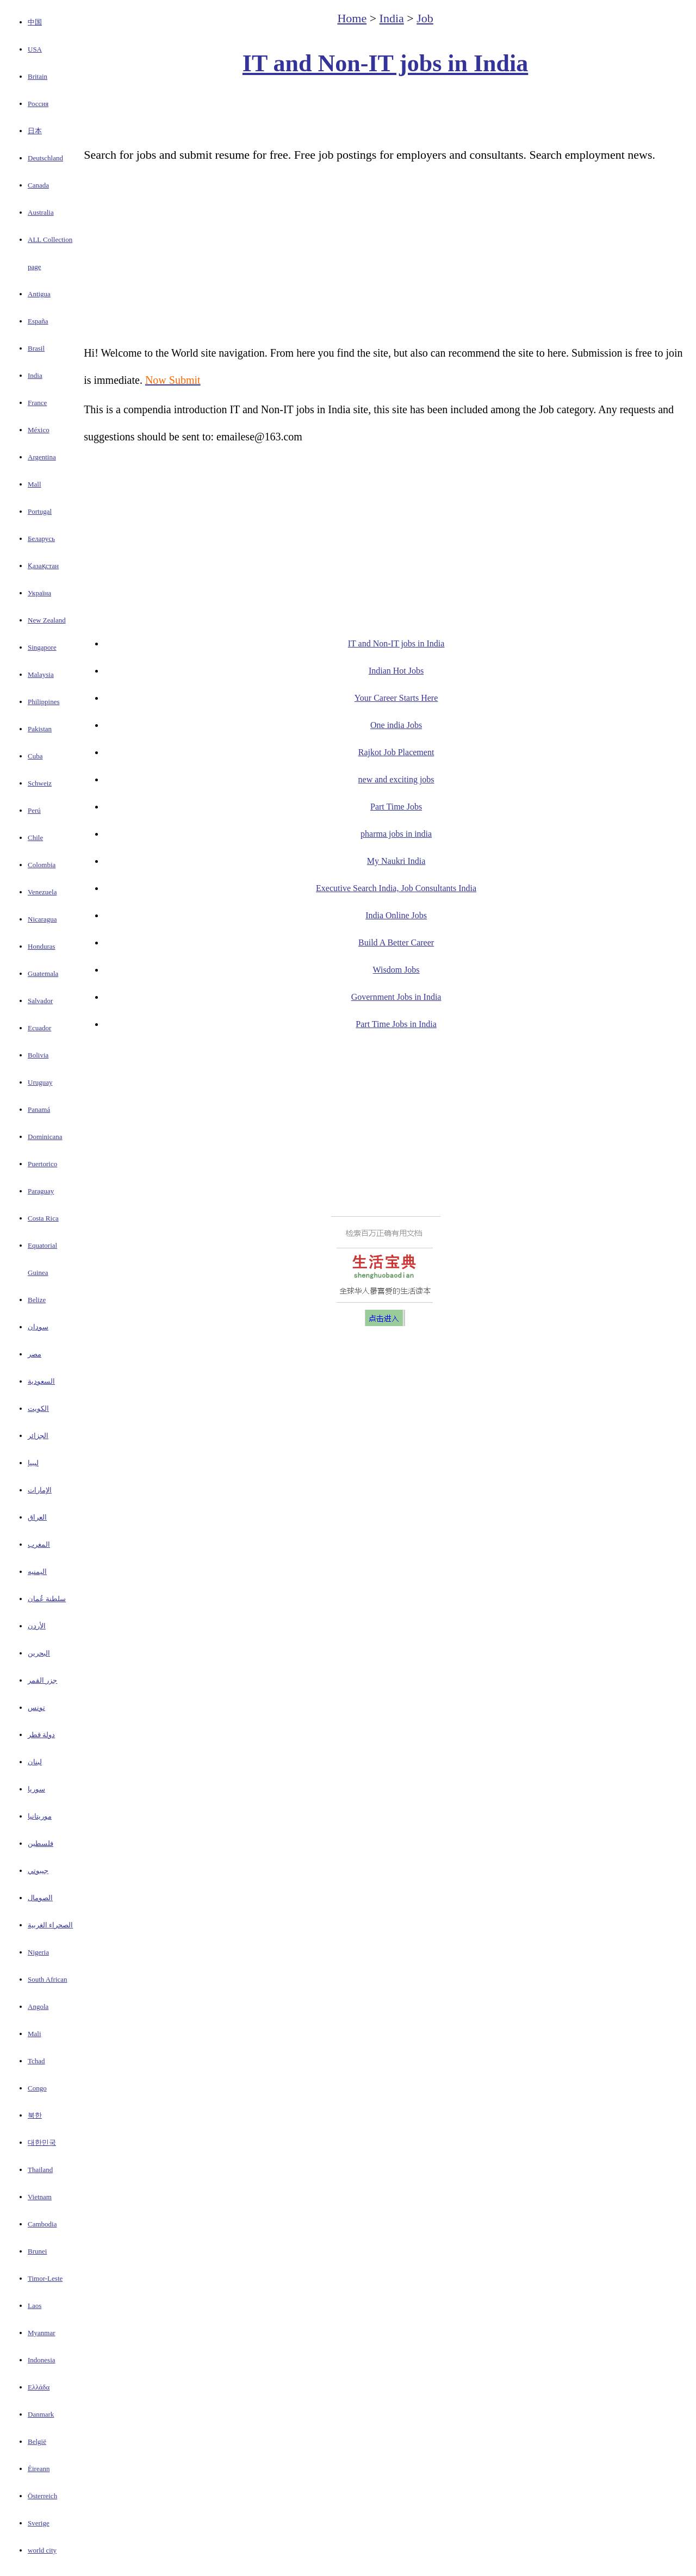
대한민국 (42, 2142)
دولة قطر (41, 1735)
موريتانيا (40, 1816)
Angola (38, 2006)
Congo (37, 2088)
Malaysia (41, 674)
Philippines (44, 702)
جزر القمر (42, 1680)
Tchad (36, 2061)
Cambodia (42, 2224)
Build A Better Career (396, 942)
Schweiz (40, 783)
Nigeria (38, 1952)
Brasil (36, 348)
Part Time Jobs (396, 806)
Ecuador (39, 1028)
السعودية (41, 1381)
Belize (37, 1300)
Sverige (38, 2523)
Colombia (41, 865)
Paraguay (41, 1191)
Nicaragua (42, 919)
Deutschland (45, 158)
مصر (34, 1354)
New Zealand (47, 620)
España (38, 321)
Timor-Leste (45, 2278)
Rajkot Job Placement (396, 752)
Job (425, 18)
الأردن (37, 1626)
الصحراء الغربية (50, 1925)
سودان (38, 1327)
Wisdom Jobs (396, 969)
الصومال (40, 1898)
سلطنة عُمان (47, 1599)
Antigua (39, 294)
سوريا (36, 1789)
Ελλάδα (38, 2387)
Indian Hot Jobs (396, 670)
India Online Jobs (396, 915)
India (35, 375)
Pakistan (40, 729)
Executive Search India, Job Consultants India (396, 888)
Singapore (42, 647)
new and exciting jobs (396, 779)
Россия (38, 103)
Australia (41, 212)
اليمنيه (37, 1571)
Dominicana (45, 1137)
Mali (34, 2034)
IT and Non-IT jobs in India (385, 63)
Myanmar (41, 2333)
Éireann (38, 2469)
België (37, 2441)
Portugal (40, 511)
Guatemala (43, 973)
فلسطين (40, 1843)
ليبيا (33, 1463)
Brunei (37, 2251)
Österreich (42, 2496)
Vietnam (40, 2197)
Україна (39, 593)
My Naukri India (396, 861)
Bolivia (38, 1055)
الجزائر (38, 1436)
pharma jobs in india (396, 833)
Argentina (42, 457)
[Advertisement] (385, 112)
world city (42, 2550)
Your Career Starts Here (396, 697)
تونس (36, 1707)
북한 (35, 2115)
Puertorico (42, 1164)
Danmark (41, 2414)
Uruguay (40, 1082)
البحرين (39, 1653)
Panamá (39, 1109)
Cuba (35, 756)
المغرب (39, 1544)
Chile (35, 837)
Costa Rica (43, 1218)
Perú (34, 810)
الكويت (38, 1408)
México (38, 430)
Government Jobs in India (396, 996)
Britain (37, 76)
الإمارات (40, 1490)
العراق (37, 1517)
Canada (38, 185)
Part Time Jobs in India (396, 1024)
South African (47, 1979)
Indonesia (41, 2360)
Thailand (40, 2170)
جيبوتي (38, 1870)
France (37, 403)
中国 (35, 22)
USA (35, 49)
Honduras (41, 946)
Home (351, 18)
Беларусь (41, 538)
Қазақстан (43, 566)
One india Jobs (396, 725)
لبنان (35, 1762)
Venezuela (42, 892)
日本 (35, 131)
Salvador (40, 1001)
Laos (34, 2305)
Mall (34, 484)
